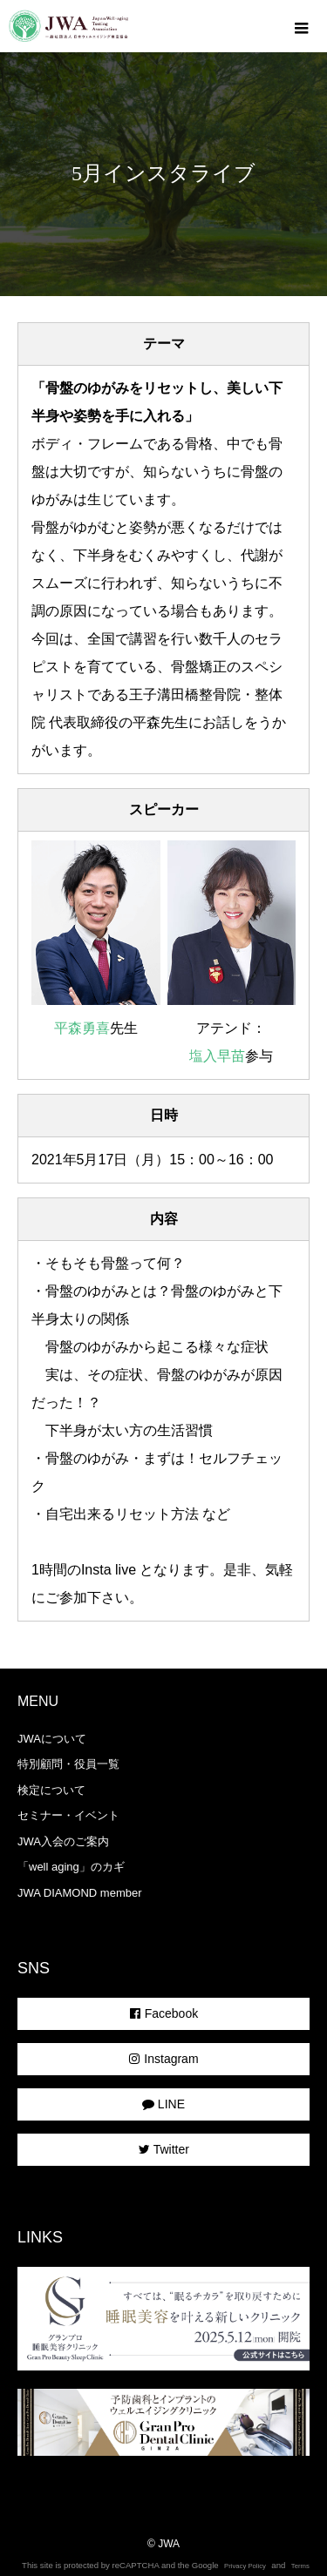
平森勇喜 (82, 1028)
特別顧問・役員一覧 (68, 1763)
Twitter (163, 2149)
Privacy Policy (245, 2566)
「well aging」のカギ (71, 1866)
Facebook (163, 2013)
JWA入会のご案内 (63, 1841)
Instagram (163, 2059)
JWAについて (51, 1738)
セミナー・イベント (68, 1815)
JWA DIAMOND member (79, 1892)
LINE (163, 2104)
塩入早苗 (217, 1056)
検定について (51, 1790)
